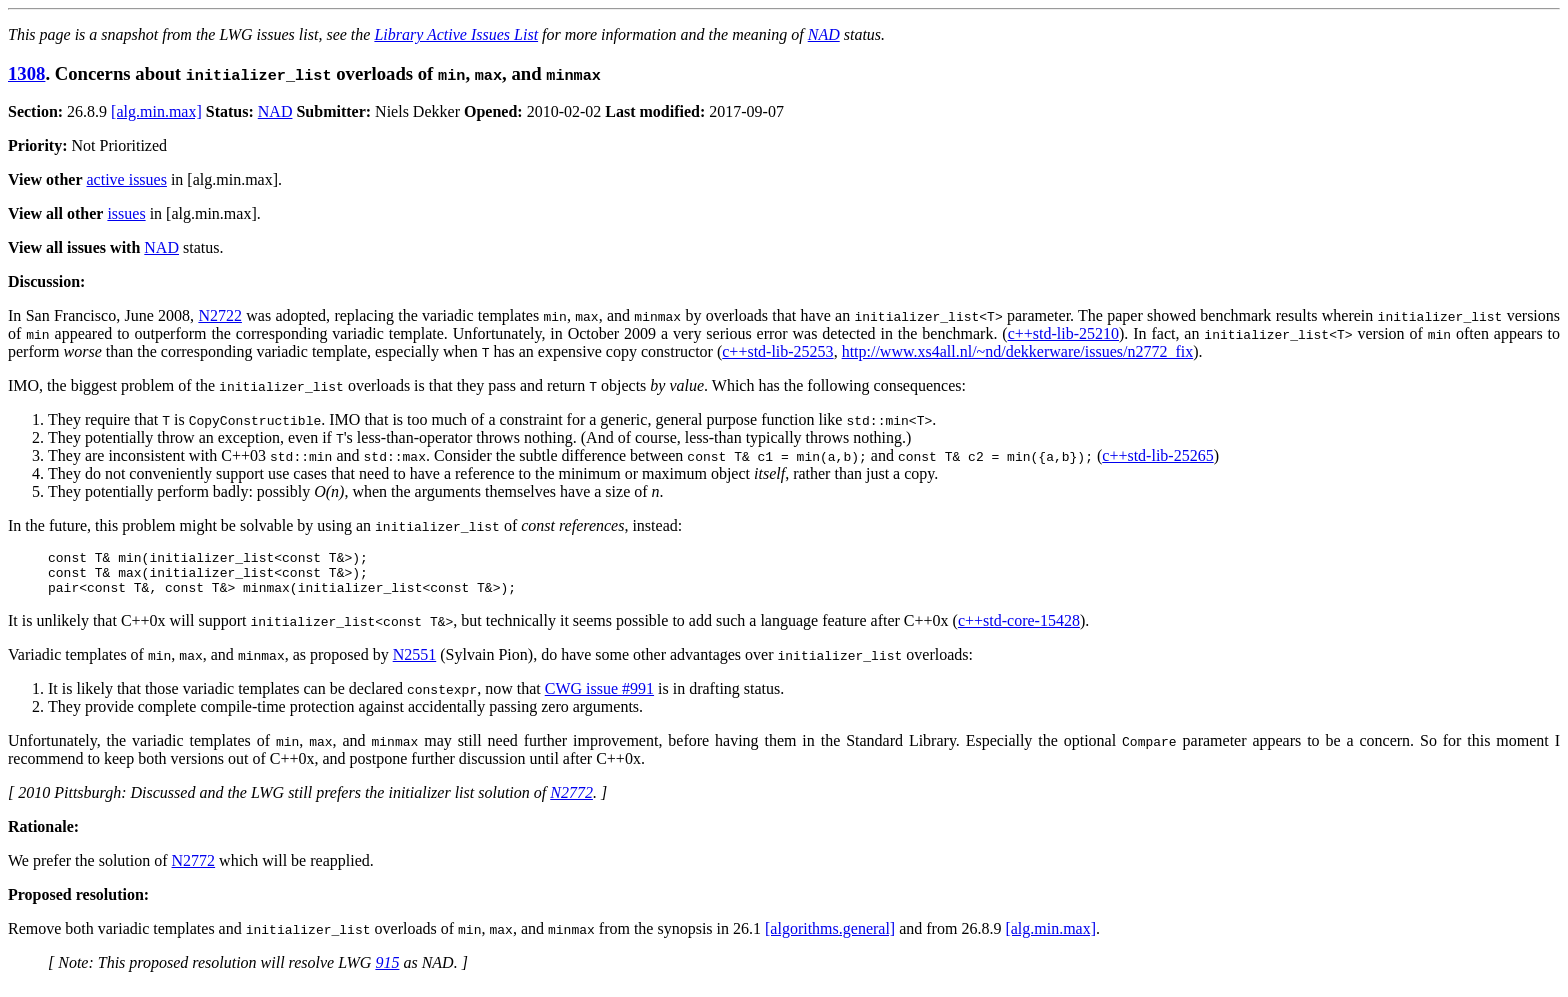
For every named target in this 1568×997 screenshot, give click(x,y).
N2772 (571, 801)
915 (387, 971)
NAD (824, 34)
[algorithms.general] (830, 937)
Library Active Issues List (456, 34)
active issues (127, 179)
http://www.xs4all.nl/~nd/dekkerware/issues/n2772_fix (1018, 351)
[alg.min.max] (156, 111)
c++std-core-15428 (1019, 629)
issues (126, 213)
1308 (26, 73)
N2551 (415, 663)
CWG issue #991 (599, 697)
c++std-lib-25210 (1063, 333)
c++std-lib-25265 (1157, 455)
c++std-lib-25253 (777, 351)
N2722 (220, 315)
